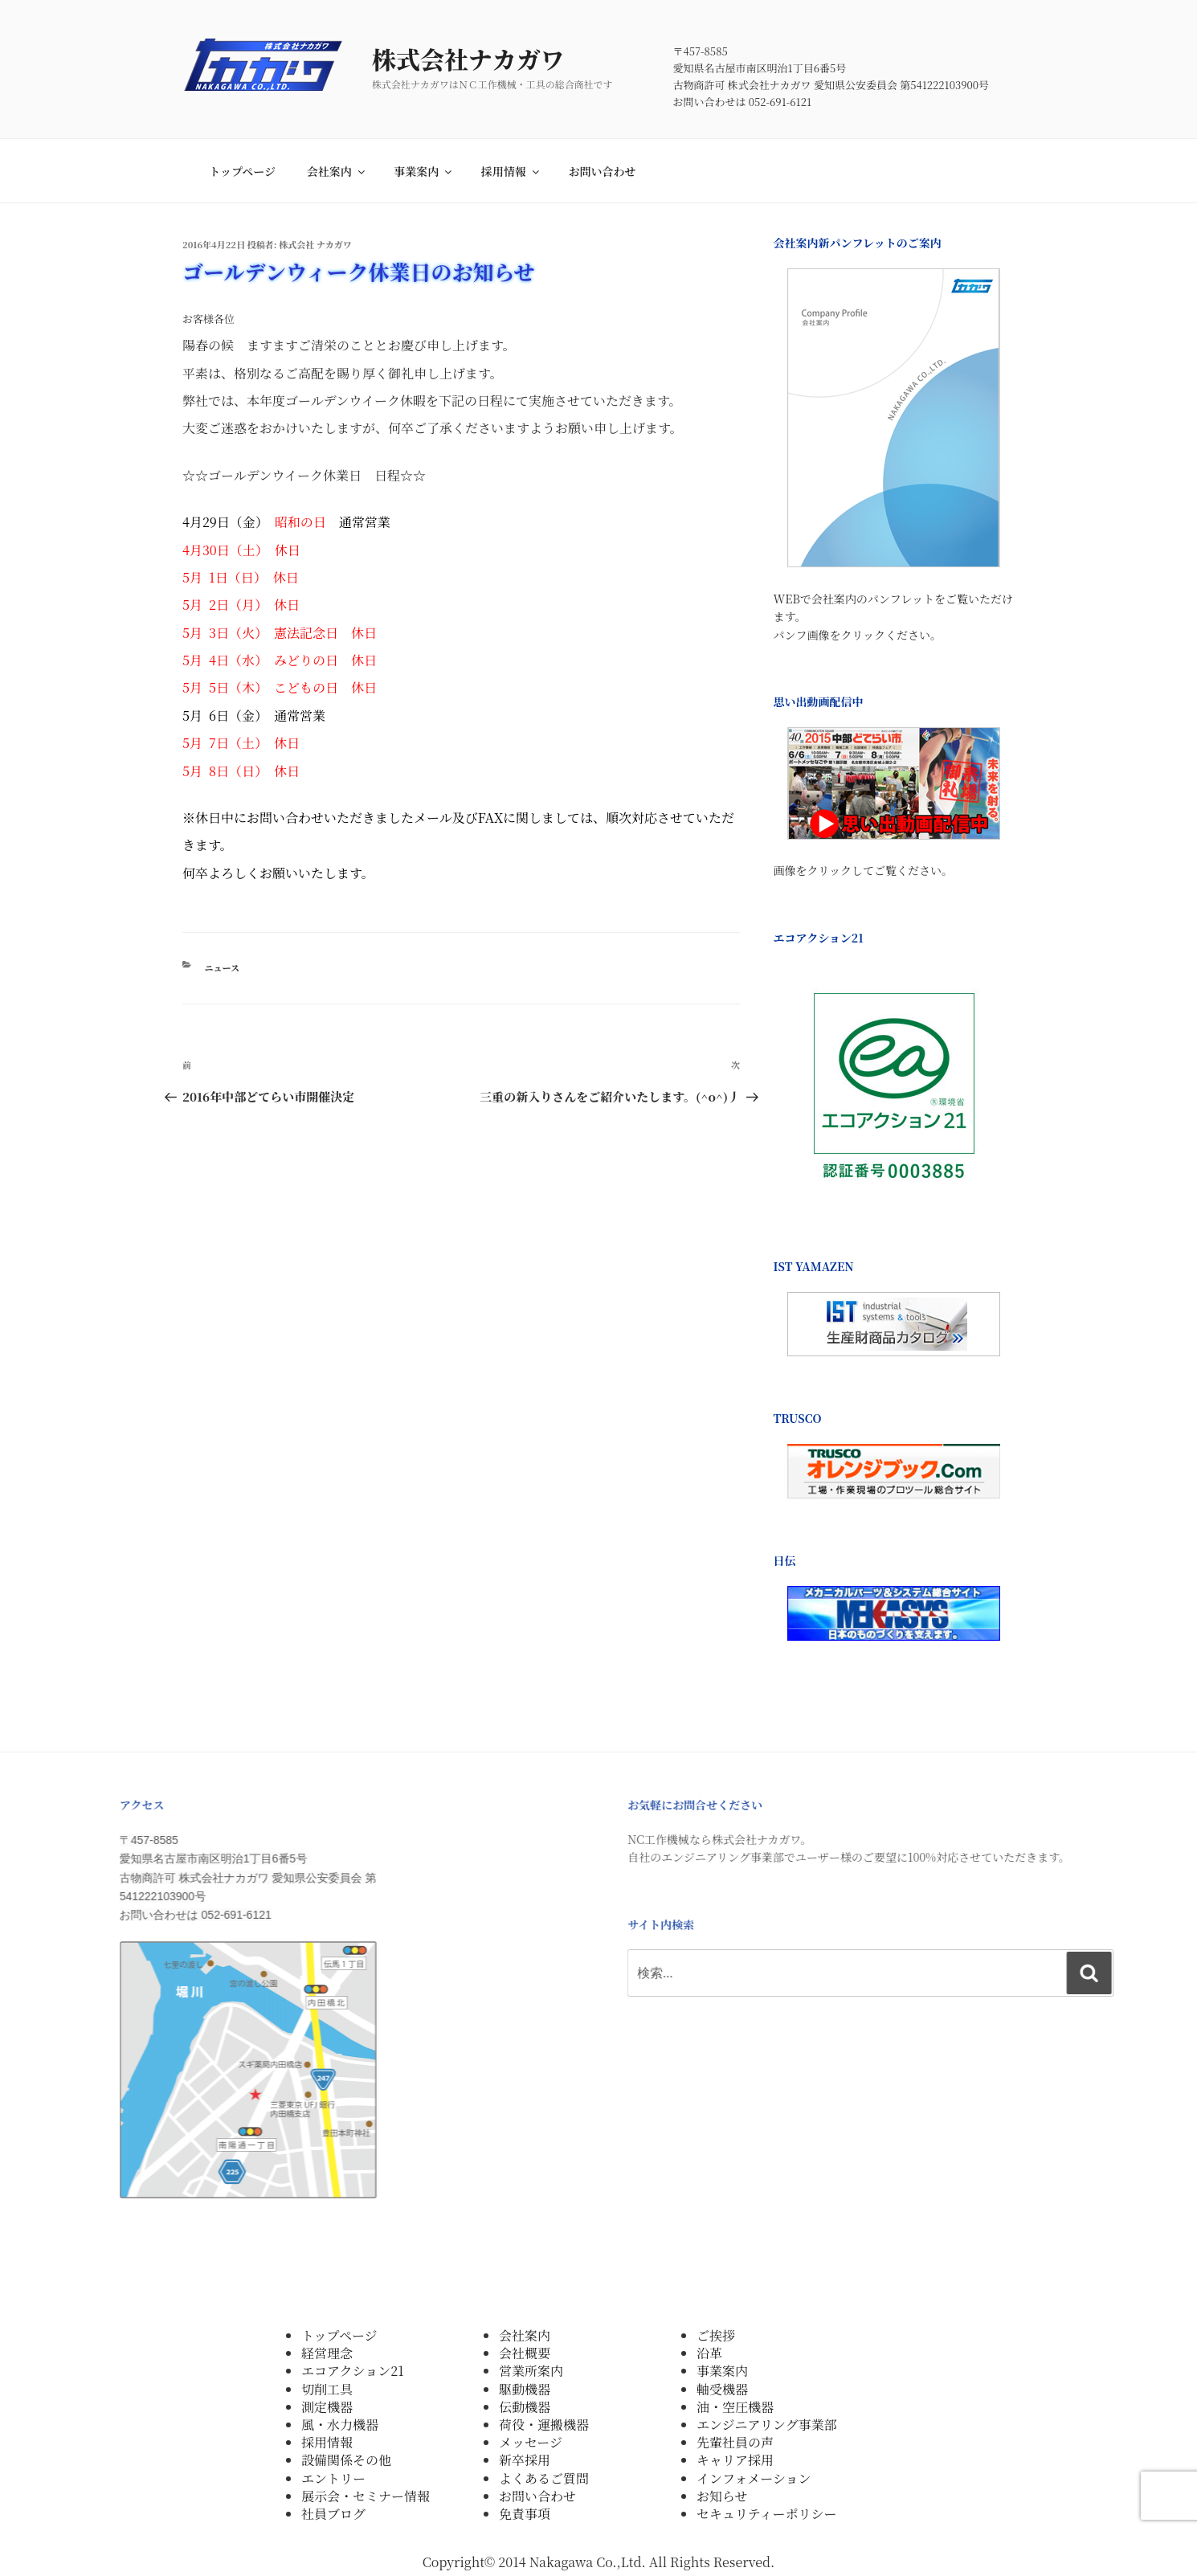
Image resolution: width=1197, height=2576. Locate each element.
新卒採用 (524, 2460)
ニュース (222, 967)
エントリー (333, 2478)
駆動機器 (524, 2389)
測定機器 (327, 2407)
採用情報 (511, 171)
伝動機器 (524, 2407)
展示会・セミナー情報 (365, 2496)
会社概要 (524, 2353)
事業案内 (424, 171)
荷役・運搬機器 (544, 2424)
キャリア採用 (735, 2460)
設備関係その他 (346, 2460)
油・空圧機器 (735, 2407)
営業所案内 (531, 2370)
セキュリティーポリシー (766, 2513)
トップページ (242, 171)
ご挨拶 (716, 2335)
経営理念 (327, 2353)
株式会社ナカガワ (490, 58)
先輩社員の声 (735, 2442)
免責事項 (524, 2513)
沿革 (709, 2353)
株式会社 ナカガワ (315, 244)
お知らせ (722, 2496)
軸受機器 (722, 2389)
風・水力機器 (339, 2424)
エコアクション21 (352, 2370)
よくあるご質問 (544, 2478)
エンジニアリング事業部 (767, 2424)
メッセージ (530, 2442)
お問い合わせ (601, 171)
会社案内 (337, 171)
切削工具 (327, 2389)
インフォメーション (754, 2478)
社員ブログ (333, 2513)
